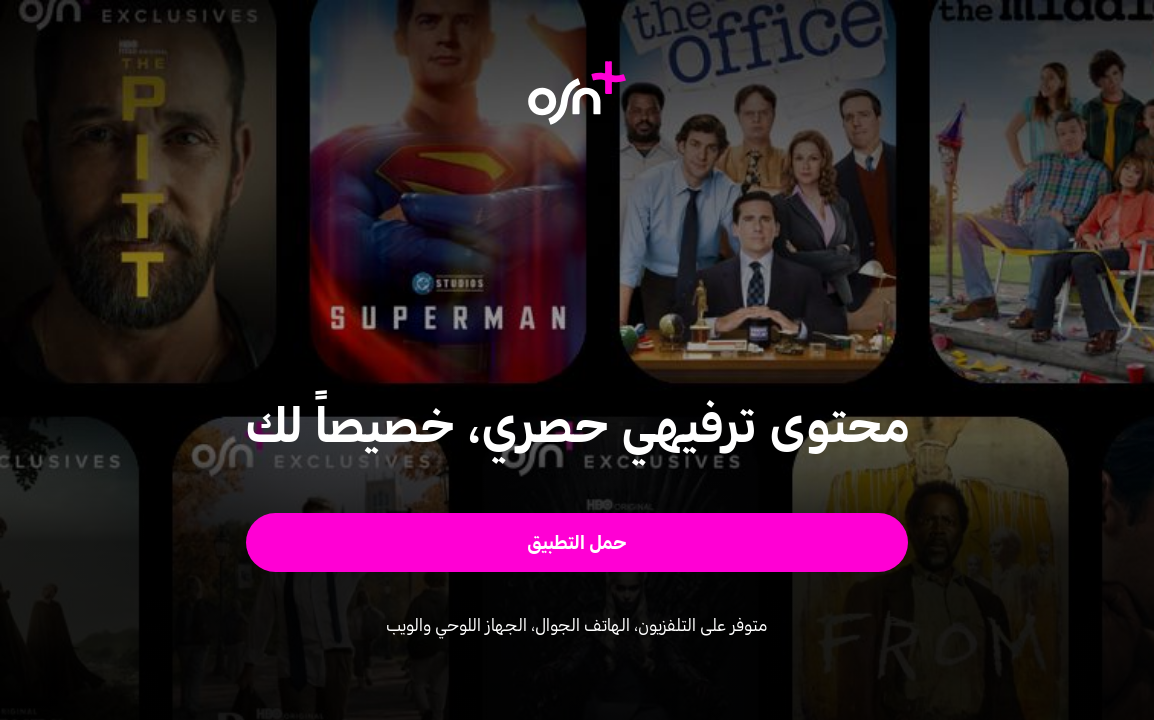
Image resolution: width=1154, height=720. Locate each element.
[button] (577, 542)
